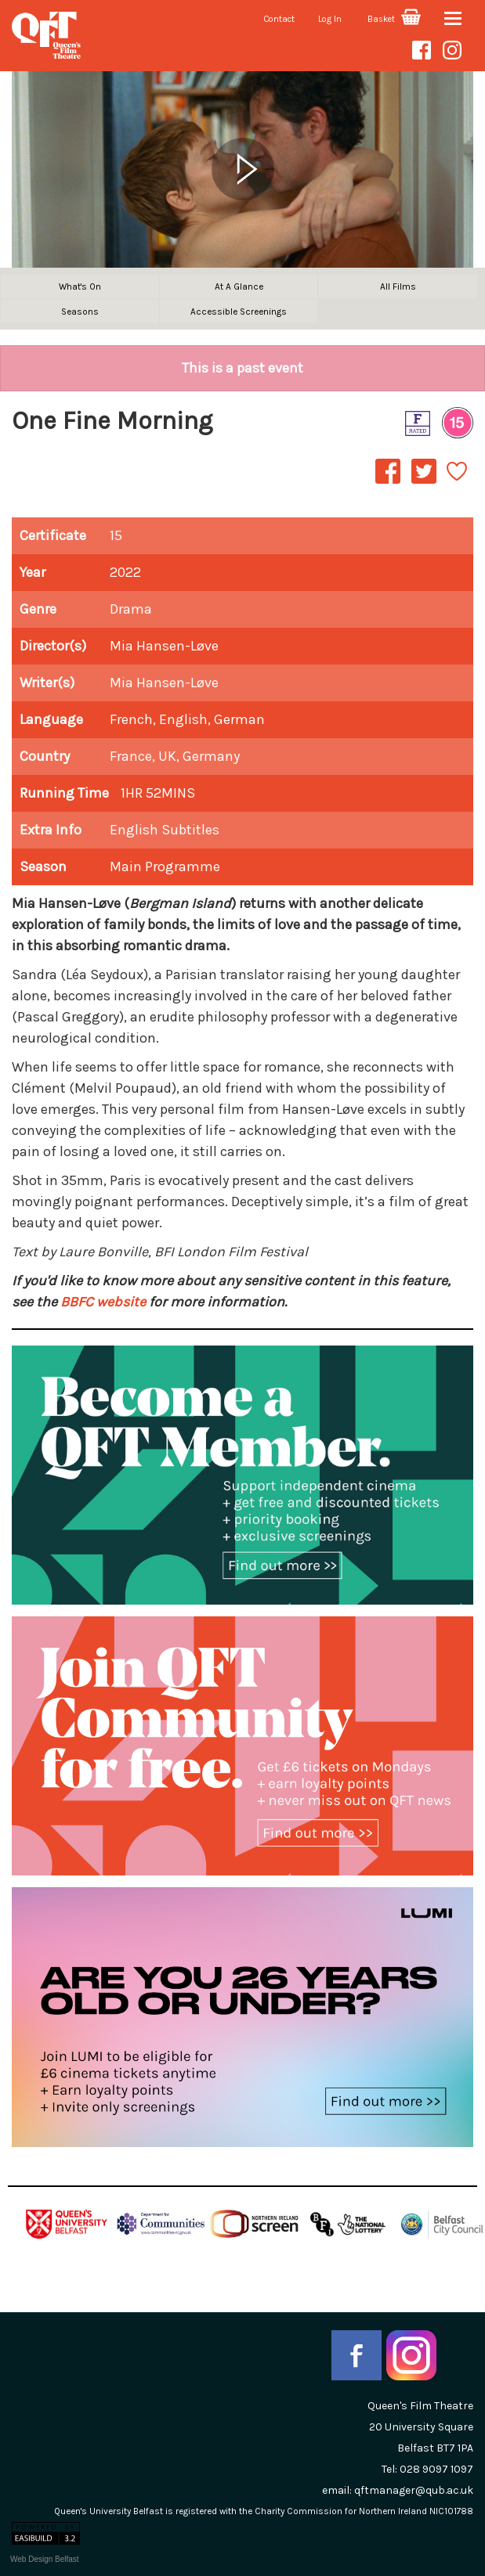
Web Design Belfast (44, 2559)
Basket (394, 19)
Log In (330, 19)
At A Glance (239, 286)
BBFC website (103, 1301)
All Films (398, 286)
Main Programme (165, 866)
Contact (279, 19)
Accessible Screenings (238, 311)
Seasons (80, 311)
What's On (80, 286)
